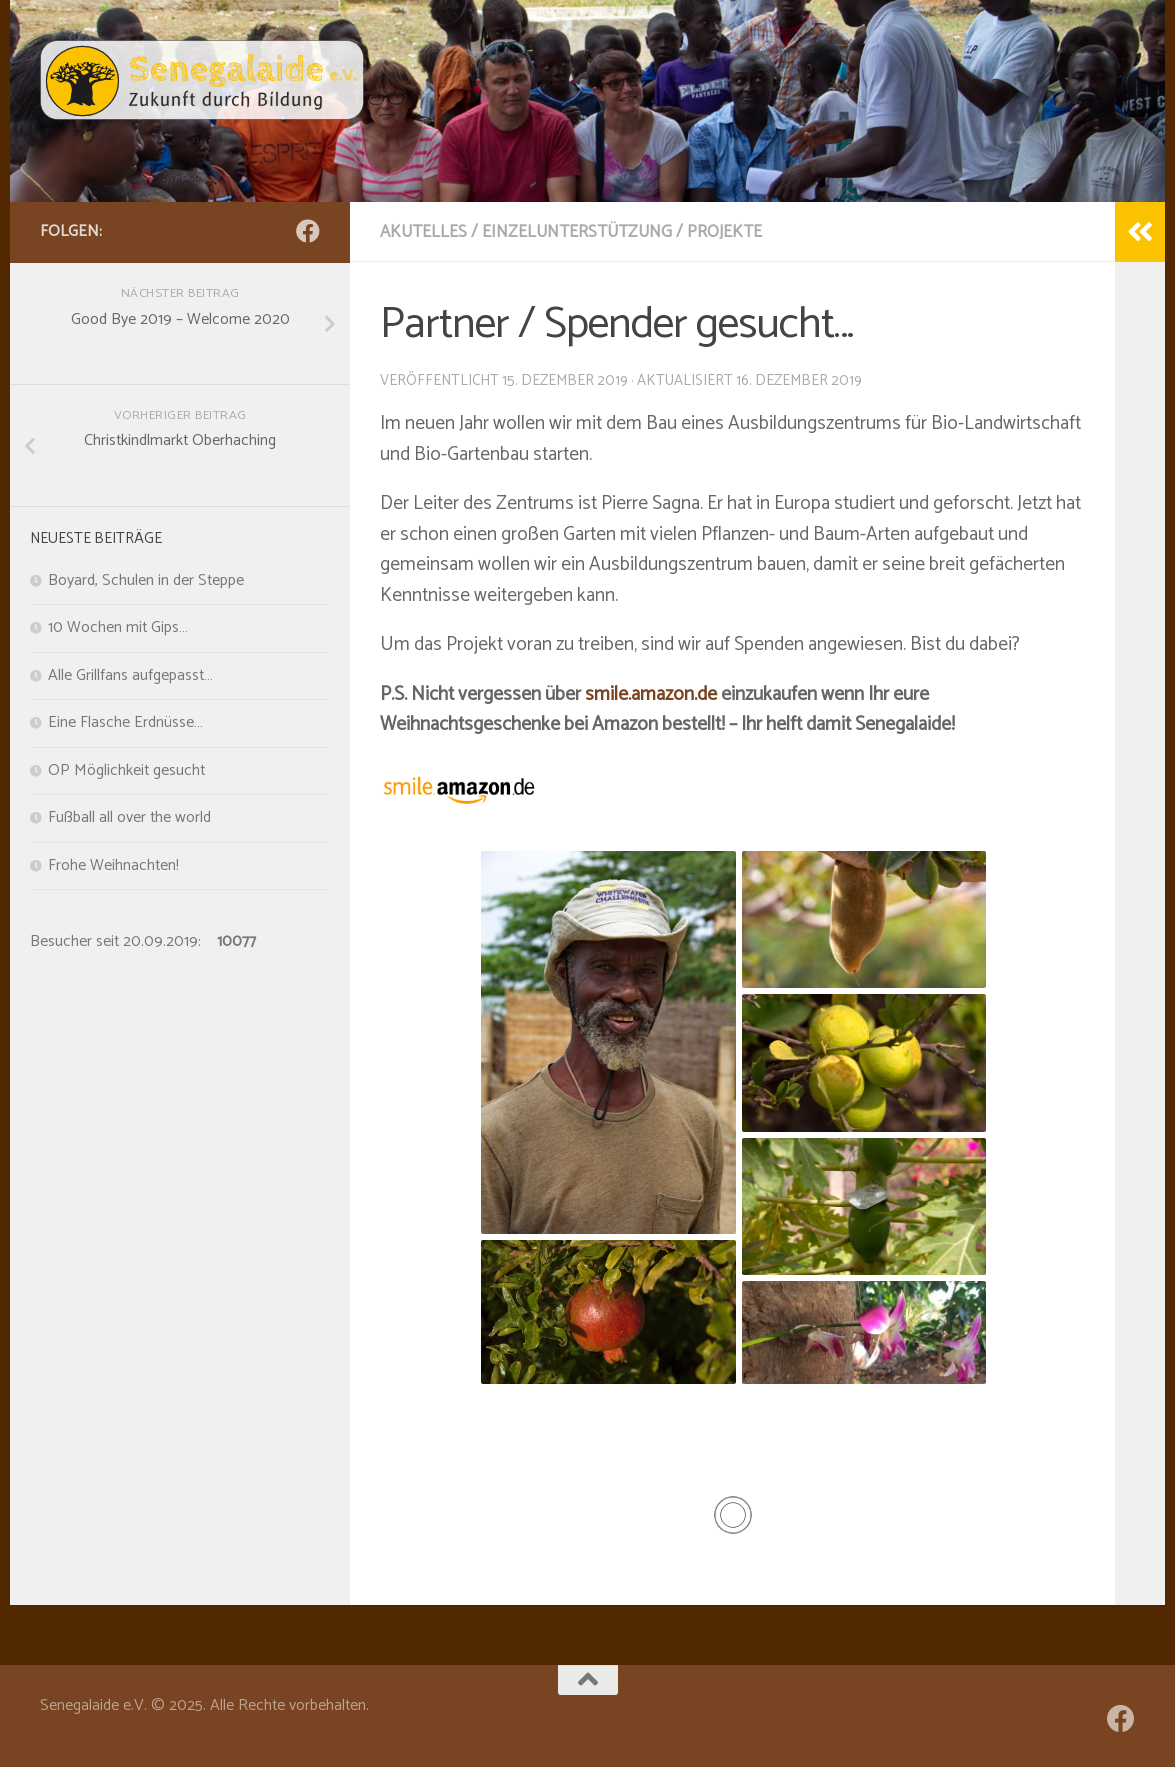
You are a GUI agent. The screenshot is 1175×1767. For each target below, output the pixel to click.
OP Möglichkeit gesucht (126, 771)
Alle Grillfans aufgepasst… (130, 676)
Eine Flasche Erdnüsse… (125, 723)
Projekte (724, 232)
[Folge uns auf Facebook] (308, 231)
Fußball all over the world (129, 818)
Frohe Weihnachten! (113, 866)
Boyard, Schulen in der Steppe (146, 581)
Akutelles (423, 232)
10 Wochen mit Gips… (118, 628)
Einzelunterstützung (577, 232)
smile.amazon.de (651, 694)
